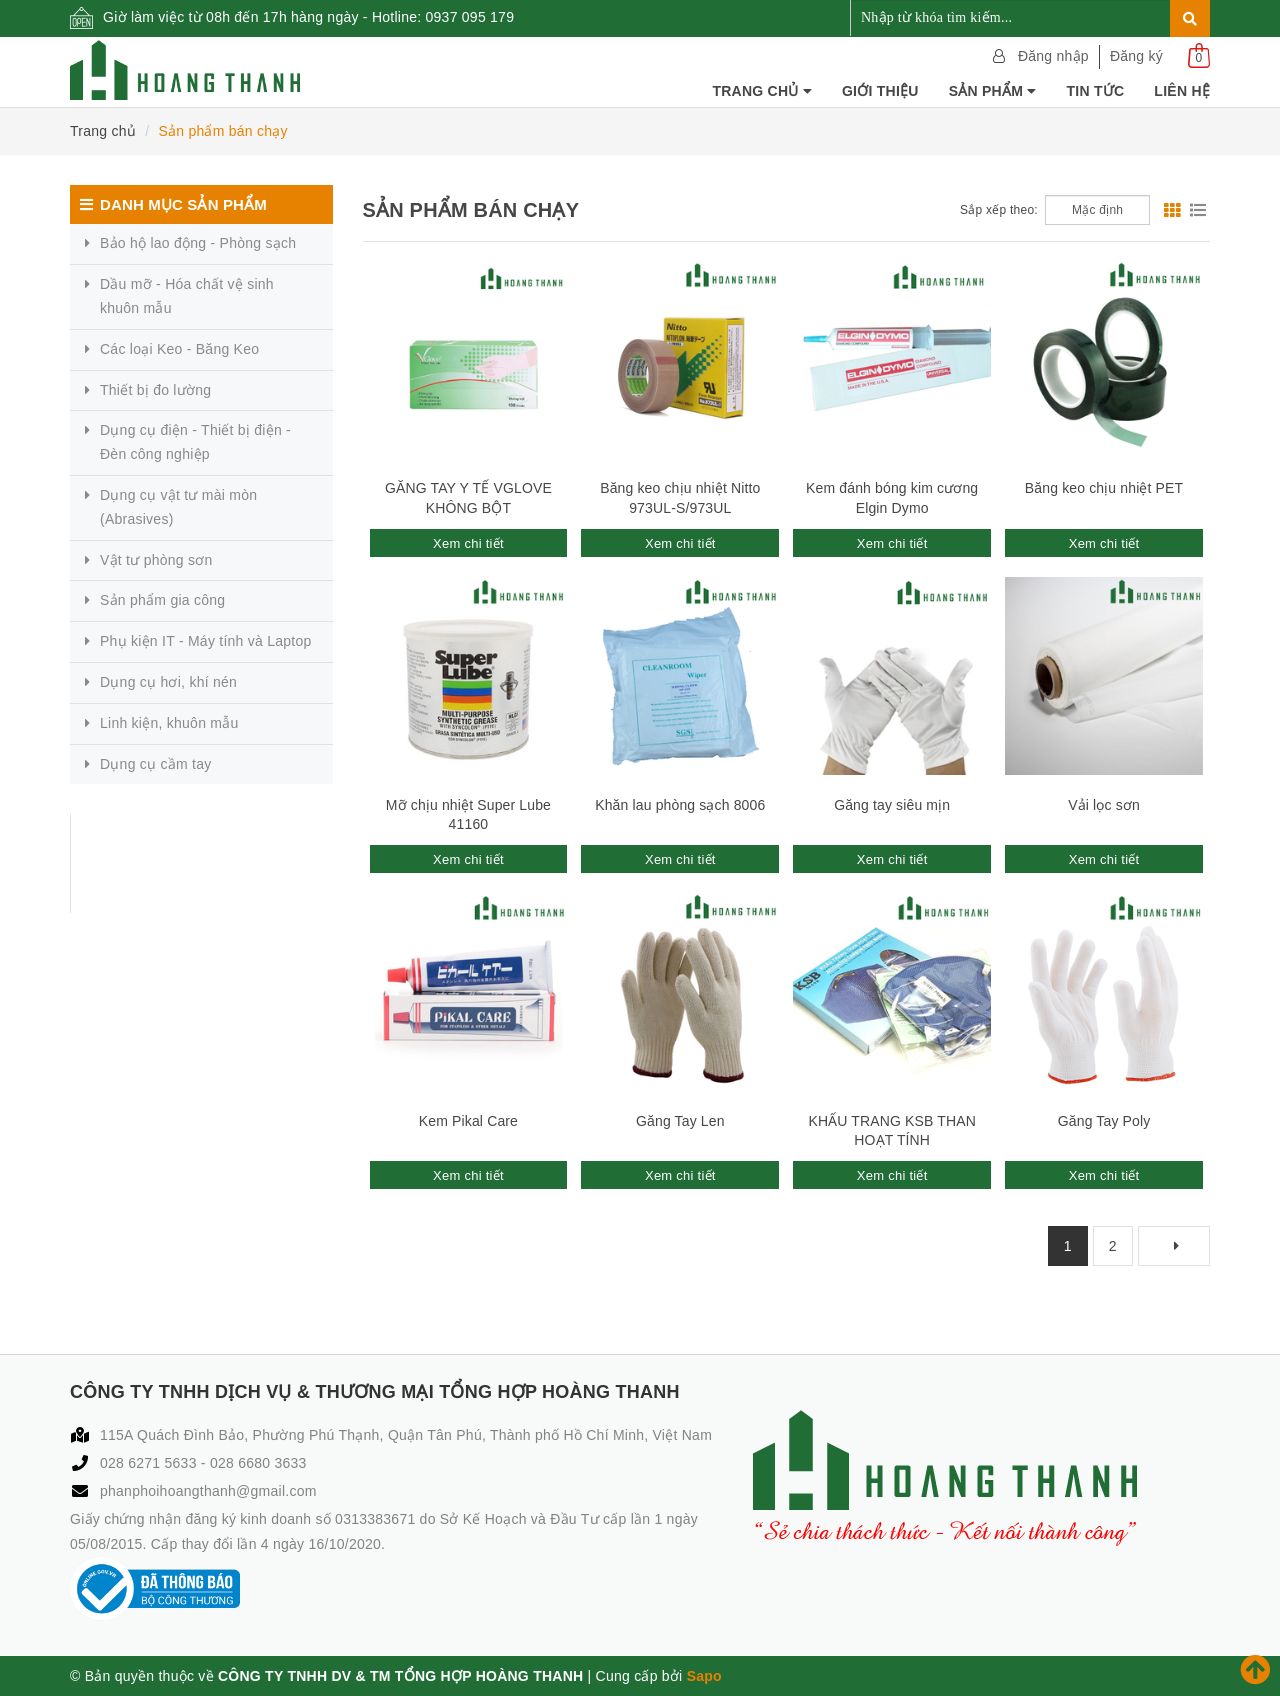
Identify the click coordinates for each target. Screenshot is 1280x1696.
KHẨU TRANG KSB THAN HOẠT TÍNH (892, 1131)
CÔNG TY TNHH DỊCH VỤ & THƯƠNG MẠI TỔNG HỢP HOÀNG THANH (194, 863)
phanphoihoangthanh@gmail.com (208, 1491)
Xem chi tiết (468, 543)
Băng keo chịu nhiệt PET (1104, 488)
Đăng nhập (1053, 56)
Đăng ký (1136, 56)
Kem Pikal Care (468, 1121)
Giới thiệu (880, 91)
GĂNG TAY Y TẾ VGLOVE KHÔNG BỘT (468, 498)
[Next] (1174, 1246)
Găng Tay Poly (1104, 1121)
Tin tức (1096, 91)
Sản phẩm (993, 91)
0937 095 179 (470, 17)
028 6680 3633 (258, 1463)
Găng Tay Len (680, 1121)
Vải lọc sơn (1104, 805)
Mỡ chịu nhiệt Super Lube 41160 (468, 815)
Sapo (704, 1676)
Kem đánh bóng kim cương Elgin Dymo (892, 498)
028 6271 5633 (150, 1463)
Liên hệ (1182, 91)
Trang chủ (762, 91)
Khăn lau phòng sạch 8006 (680, 805)
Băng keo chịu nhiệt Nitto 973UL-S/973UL (680, 498)
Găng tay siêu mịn (892, 805)
